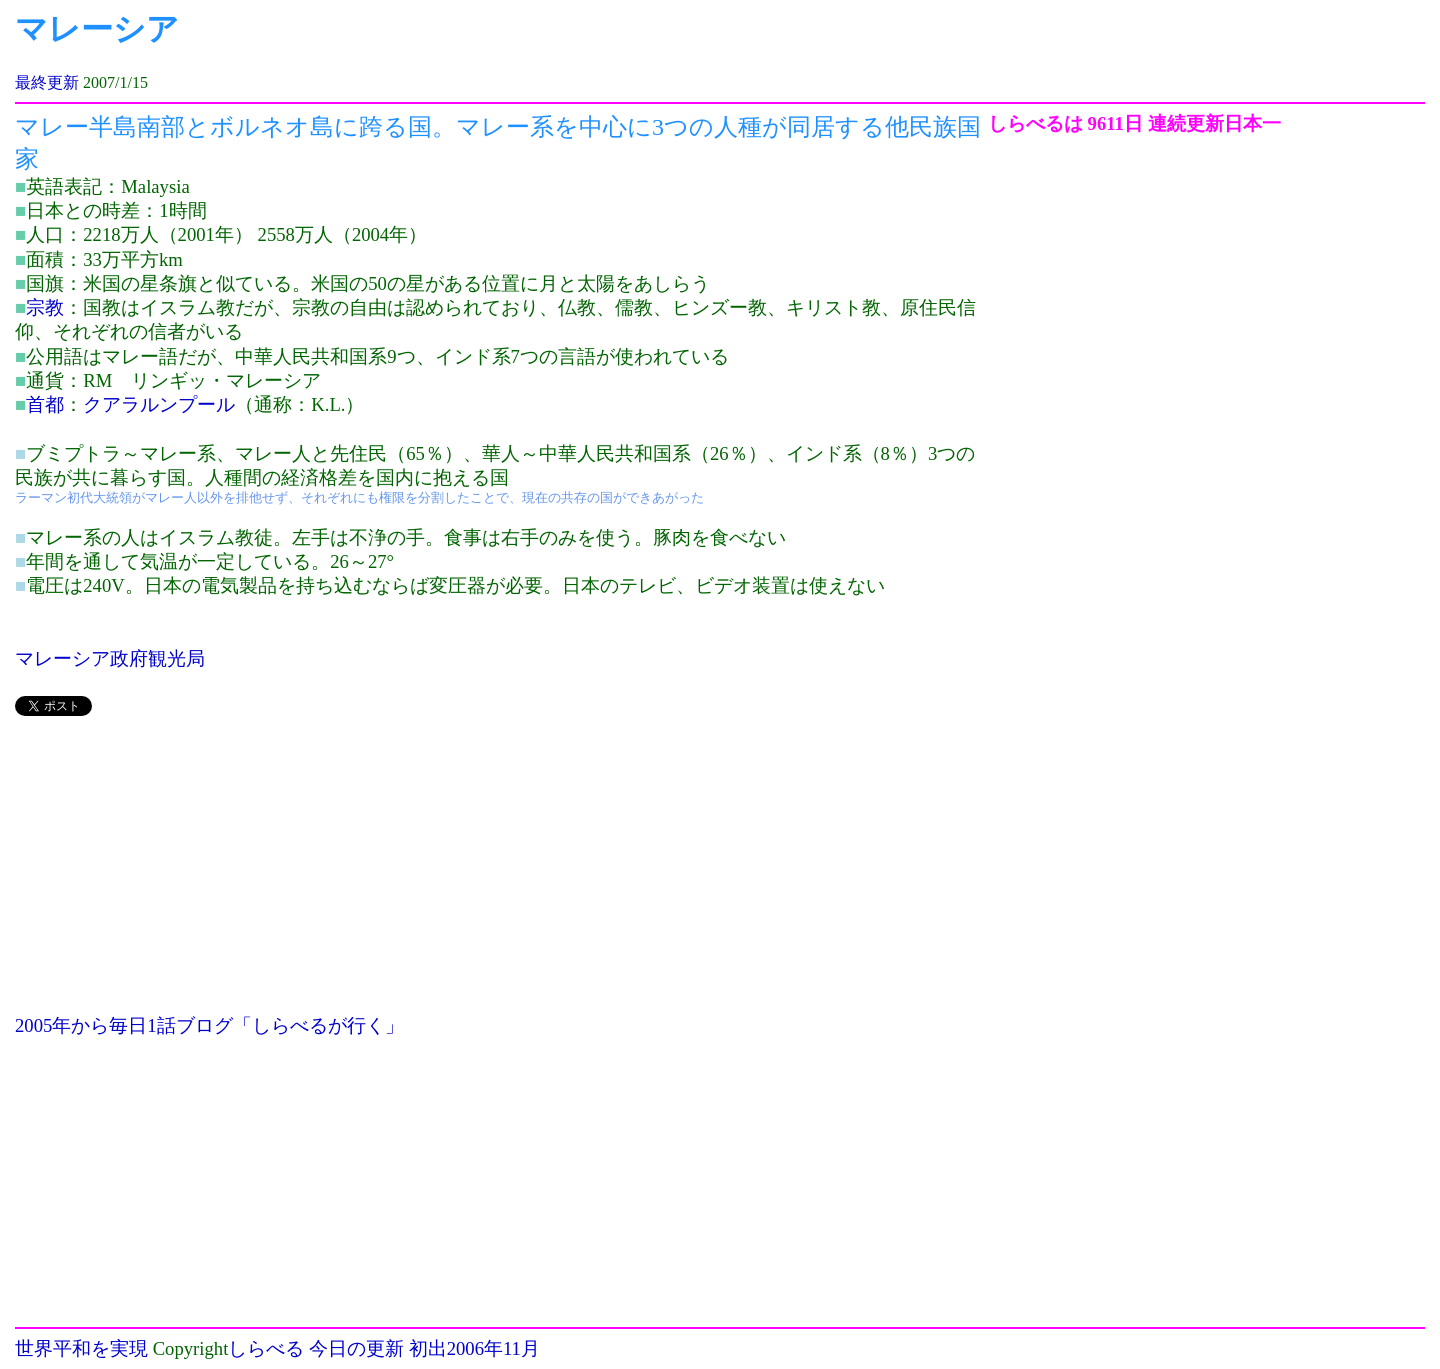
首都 (45, 404)
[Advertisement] (501, 874)
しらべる (266, 1348)
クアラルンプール (159, 404)
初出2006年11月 (474, 1348)
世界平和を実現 (81, 1348)
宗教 (45, 307)
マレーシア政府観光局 (110, 658)
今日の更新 (356, 1348)
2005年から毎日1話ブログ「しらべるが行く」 (209, 1025)
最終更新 (47, 82)
